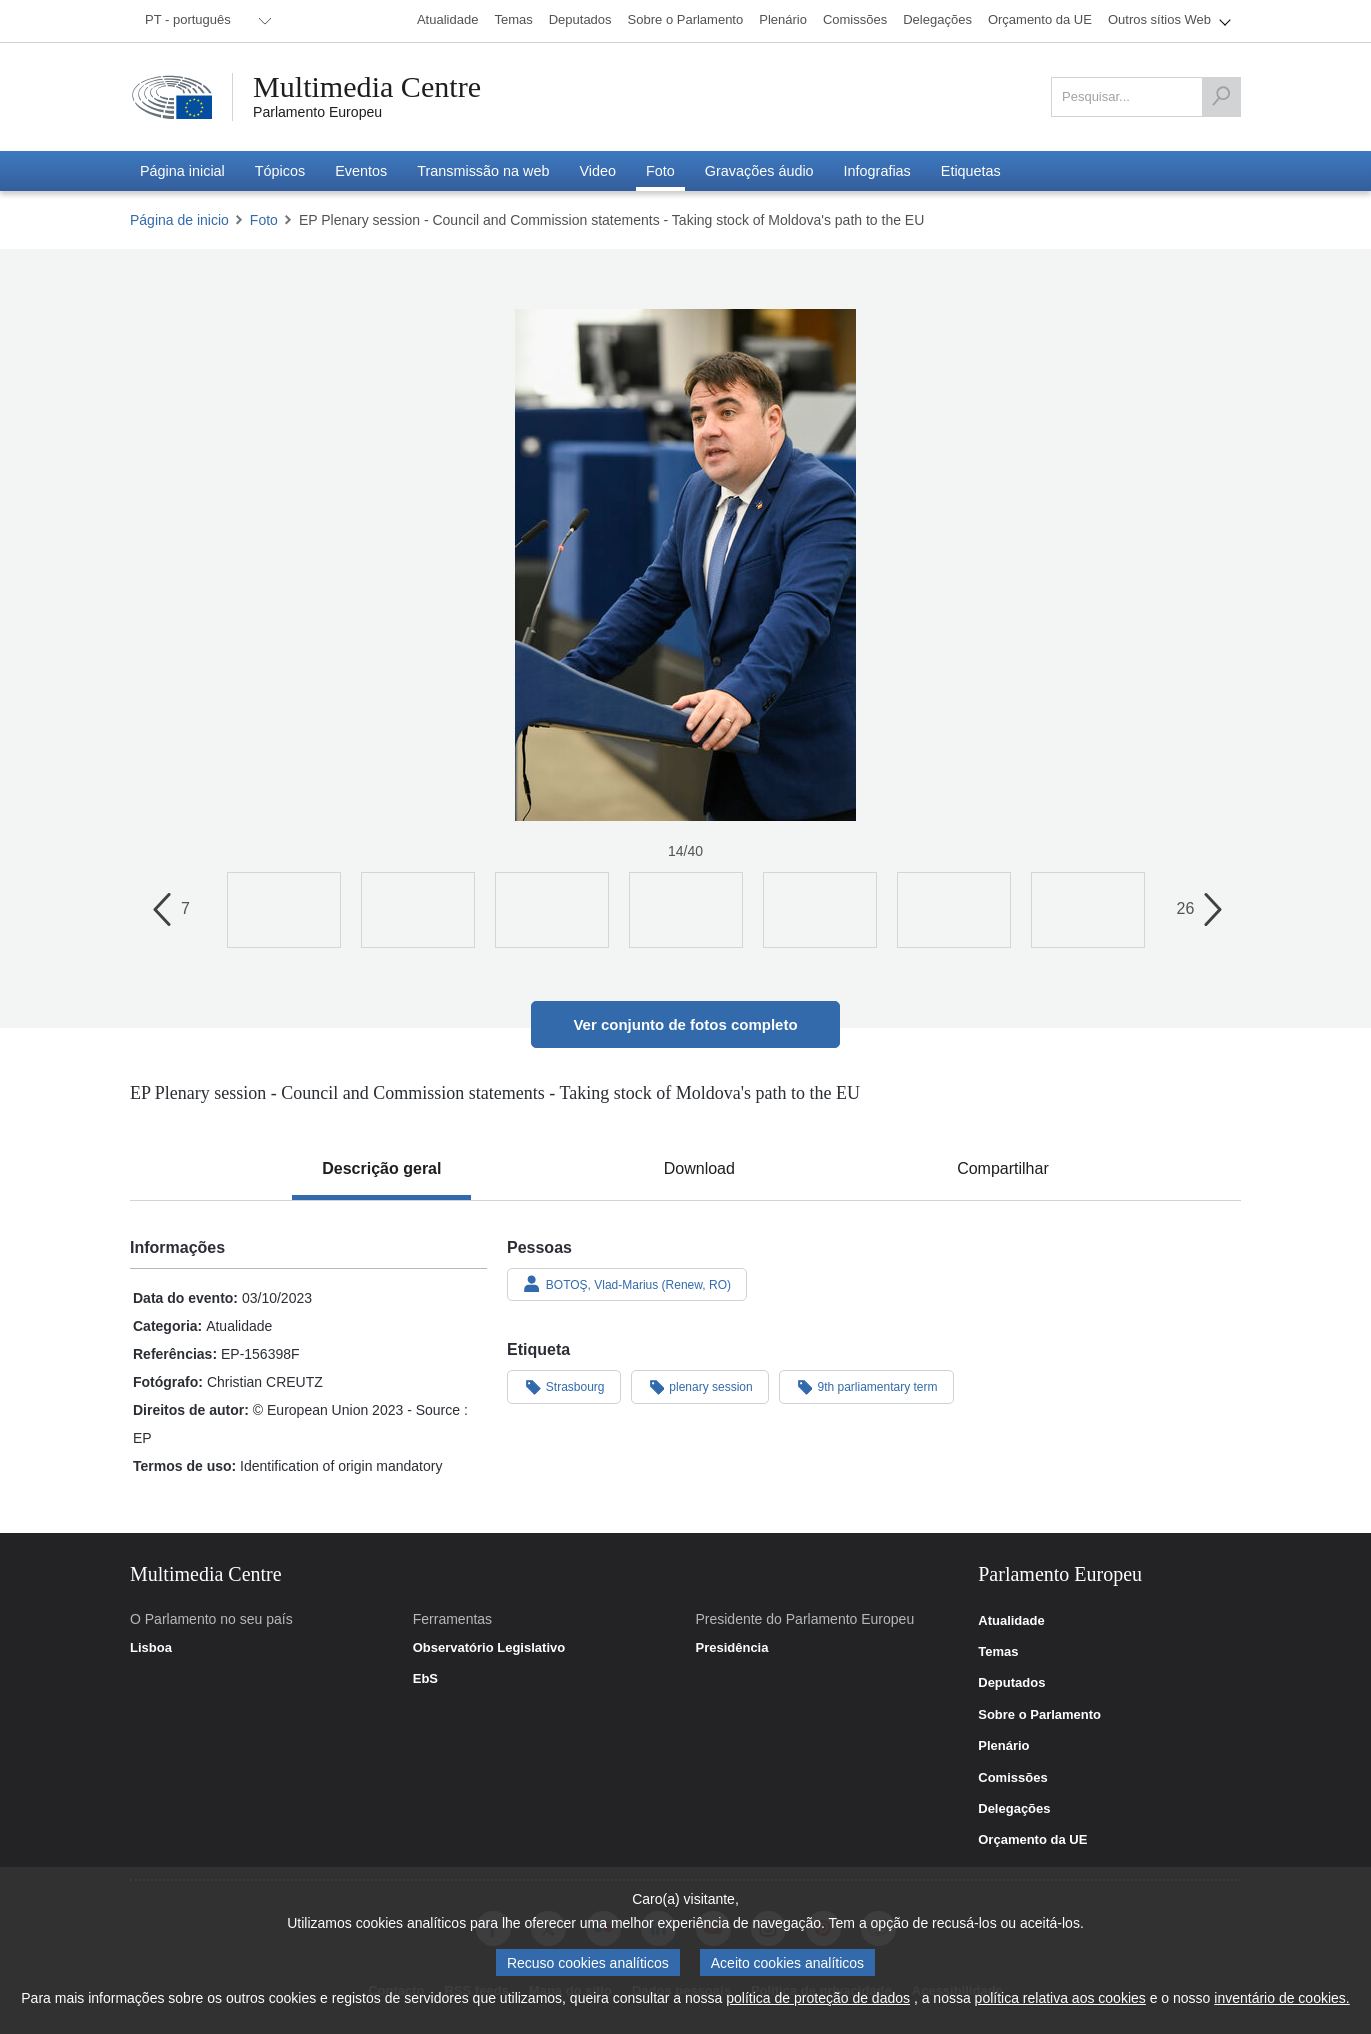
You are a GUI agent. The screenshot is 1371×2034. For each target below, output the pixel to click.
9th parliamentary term (866, 1386)
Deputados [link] (1011, 1683)
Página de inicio (179, 220)
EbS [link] (425, 1679)
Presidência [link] (731, 1648)
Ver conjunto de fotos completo (685, 1024)
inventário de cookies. (1281, 1998)
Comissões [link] (1012, 1778)
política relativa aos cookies (1060, 1998)
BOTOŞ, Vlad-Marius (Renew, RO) (627, 1284)
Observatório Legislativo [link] (489, 1648)
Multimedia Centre (367, 87)
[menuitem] (205, 21)
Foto (264, 220)
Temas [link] (998, 1652)
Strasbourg (564, 1386)
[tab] (381, 1169)
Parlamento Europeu (317, 112)
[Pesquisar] (1221, 97)
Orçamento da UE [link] (1032, 1840)
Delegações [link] (1014, 1809)
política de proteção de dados (818, 1998)
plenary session (700, 1386)
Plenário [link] (1003, 1746)
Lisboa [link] (151, 1648)
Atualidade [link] (1011, 1621)
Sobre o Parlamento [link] (1039, 1715)
